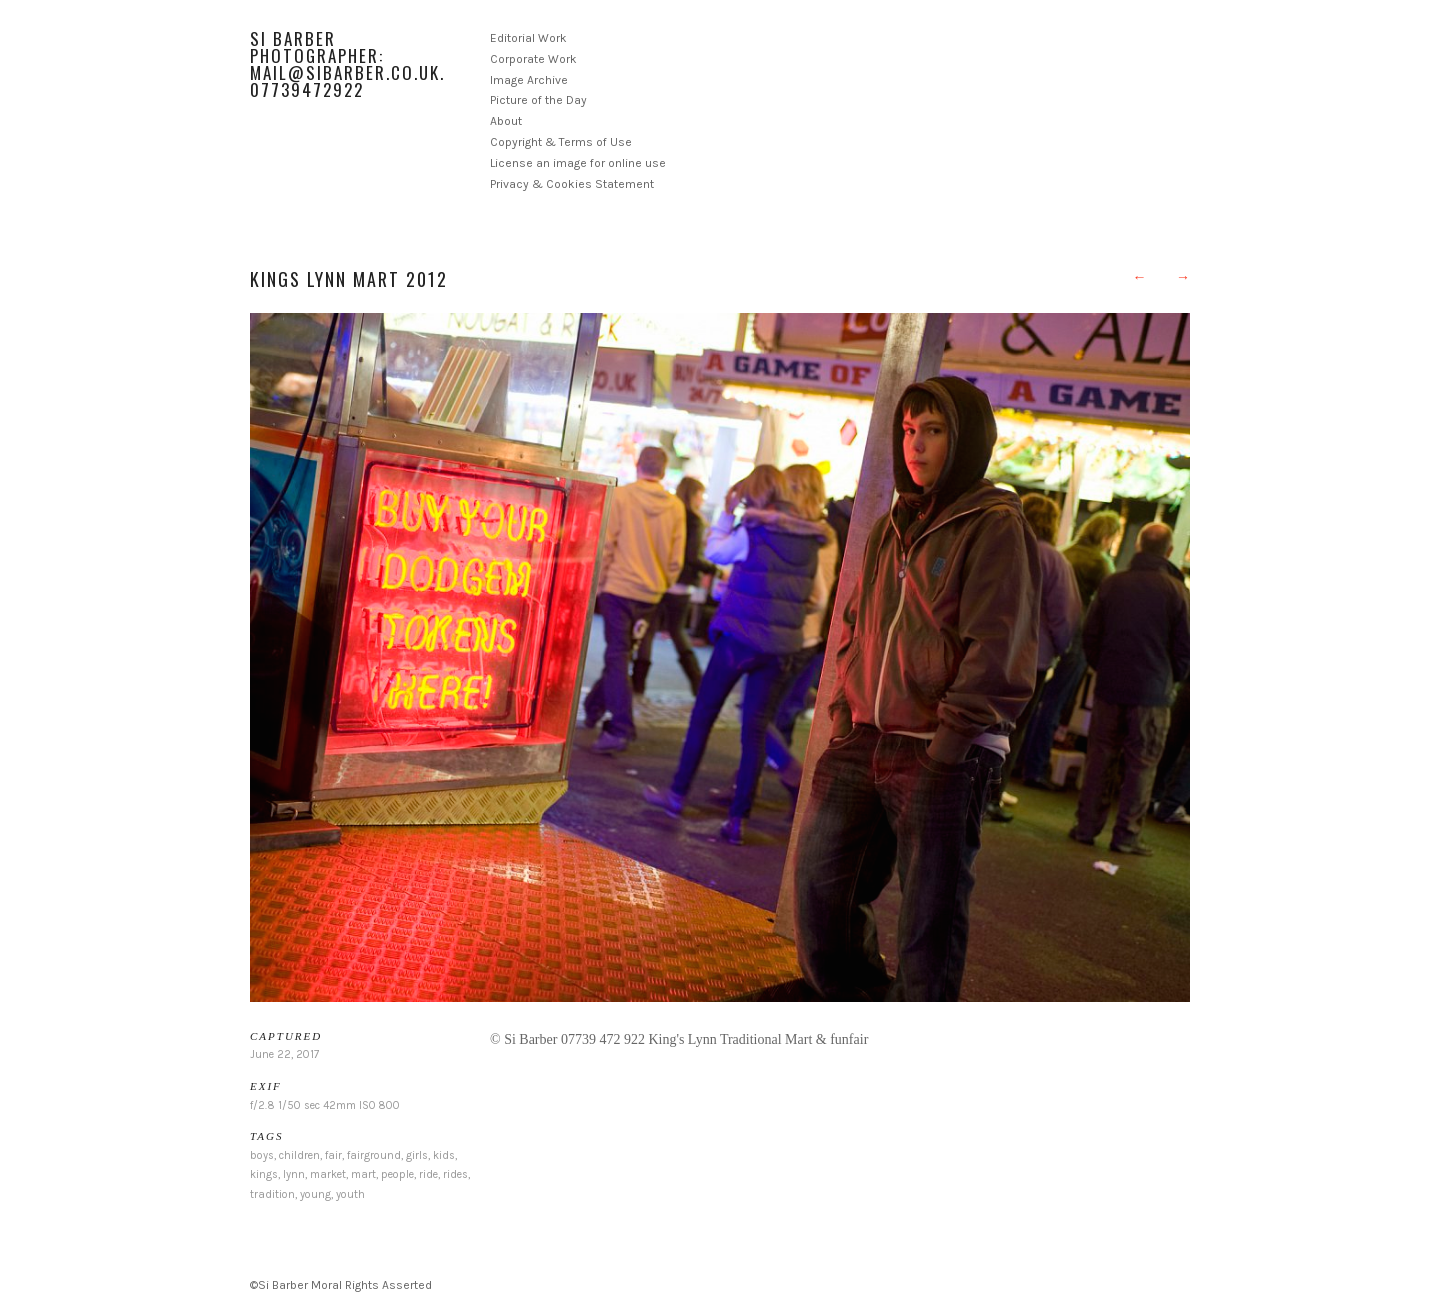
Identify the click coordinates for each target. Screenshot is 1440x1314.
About (506, 121)
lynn (294, 1174)
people (397, 1174)
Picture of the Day (538, 100)
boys (262, 1155)
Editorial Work (528, 38)
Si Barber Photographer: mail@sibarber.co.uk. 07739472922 (347, 64)
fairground (374, 1155)
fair (333, 1155)
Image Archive (529, 80)
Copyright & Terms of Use (561, 142)
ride (428, 1174)
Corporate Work (533, 59)
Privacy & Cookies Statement (572, 184)
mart (363, 1174)
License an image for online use (578, 163)
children (299, 1155)
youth (350, 1194)
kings (264, 1174)
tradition (272, 1194)
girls (417, 1155)
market (328, 1174)
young (315, 1194)
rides (455, 1174)
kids (444, 1155)
